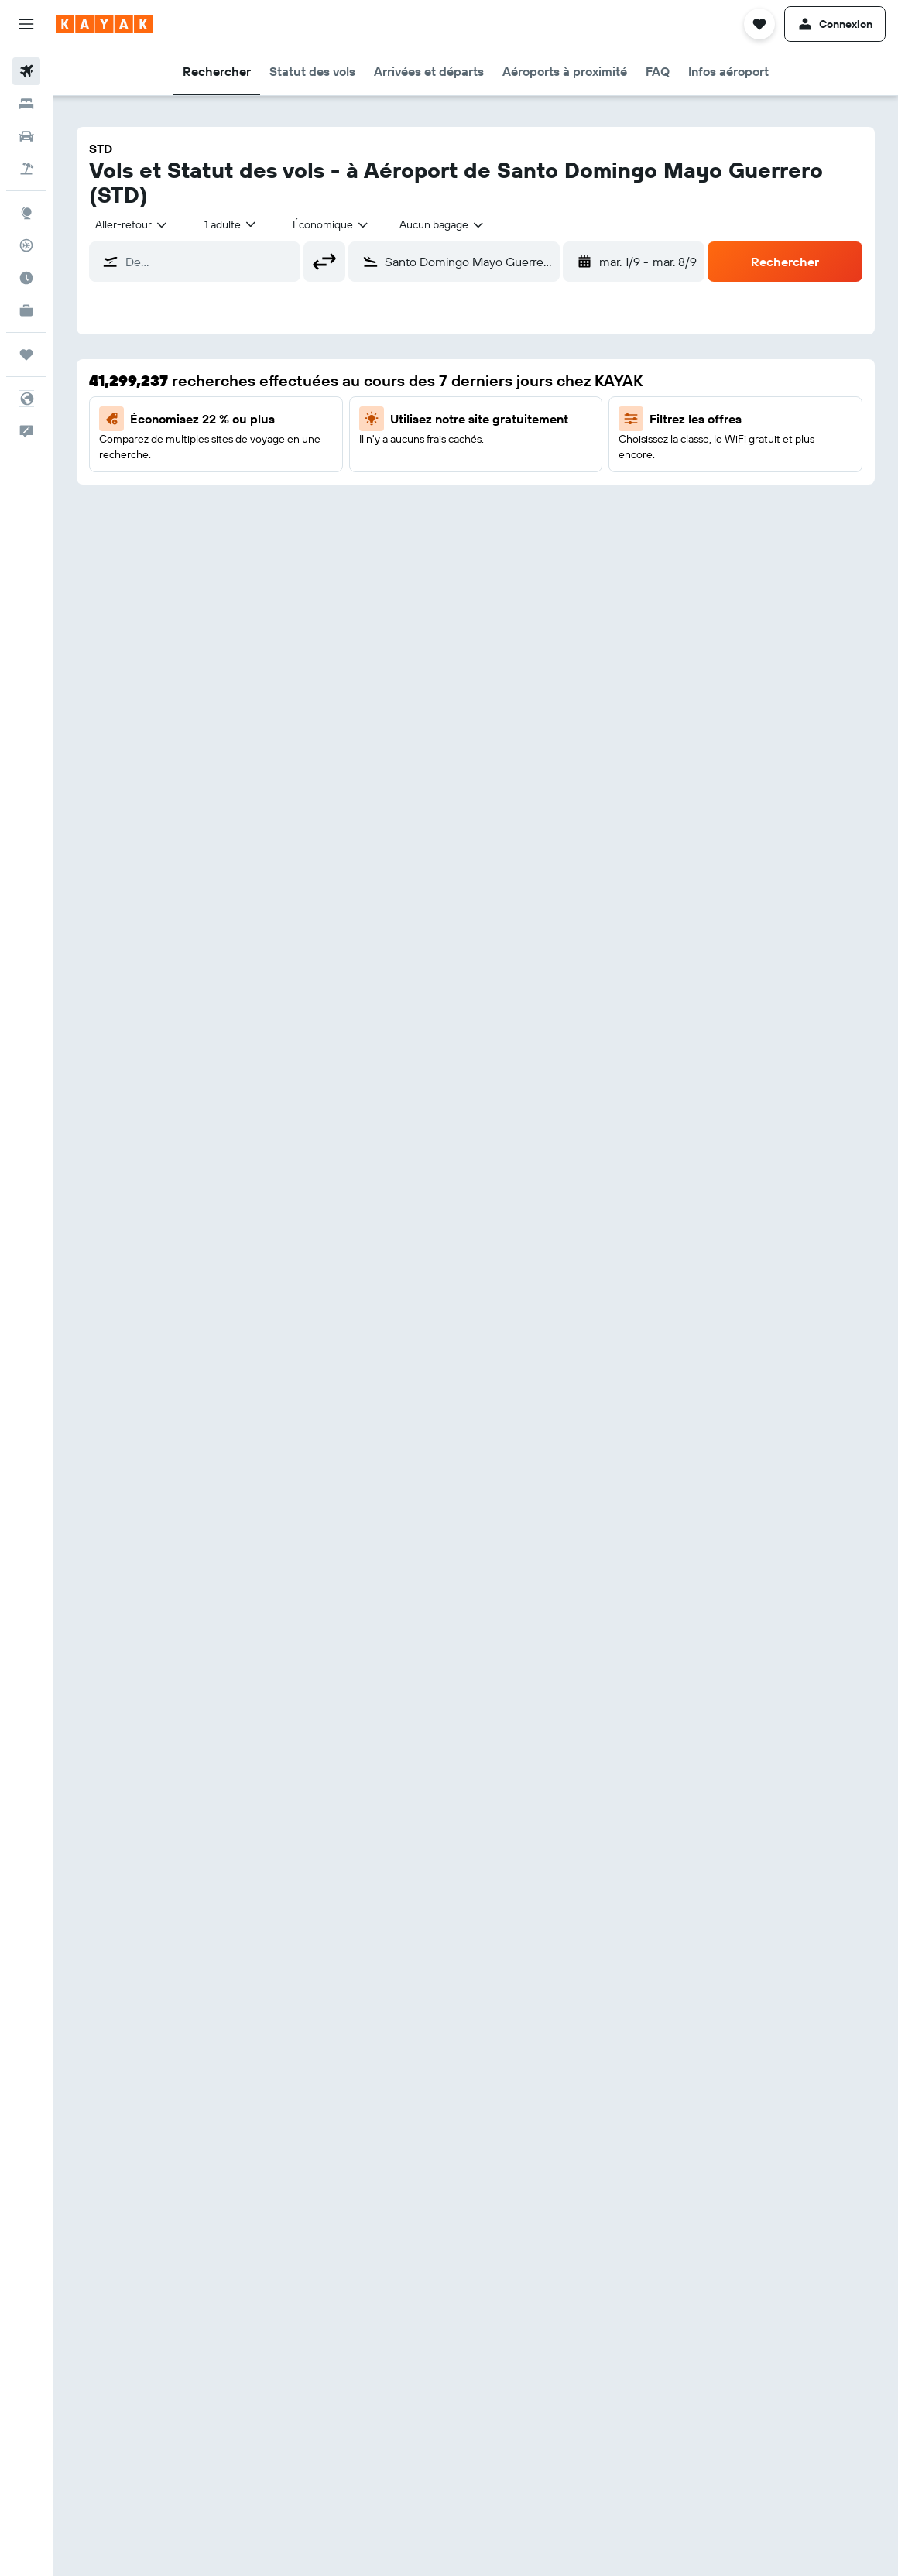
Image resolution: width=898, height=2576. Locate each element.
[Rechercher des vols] (26, 71)
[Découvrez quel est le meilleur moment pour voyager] (26, 277)
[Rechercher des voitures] (26, 136)
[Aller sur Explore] (26, 212)
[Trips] (26, 354)
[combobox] (132, 224)
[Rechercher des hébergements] (26, 103)
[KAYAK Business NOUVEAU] (26, 310)
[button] (26, 24)
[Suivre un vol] (26, 245)
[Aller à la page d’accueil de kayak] (104, 24)
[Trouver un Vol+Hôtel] (26, 168)
